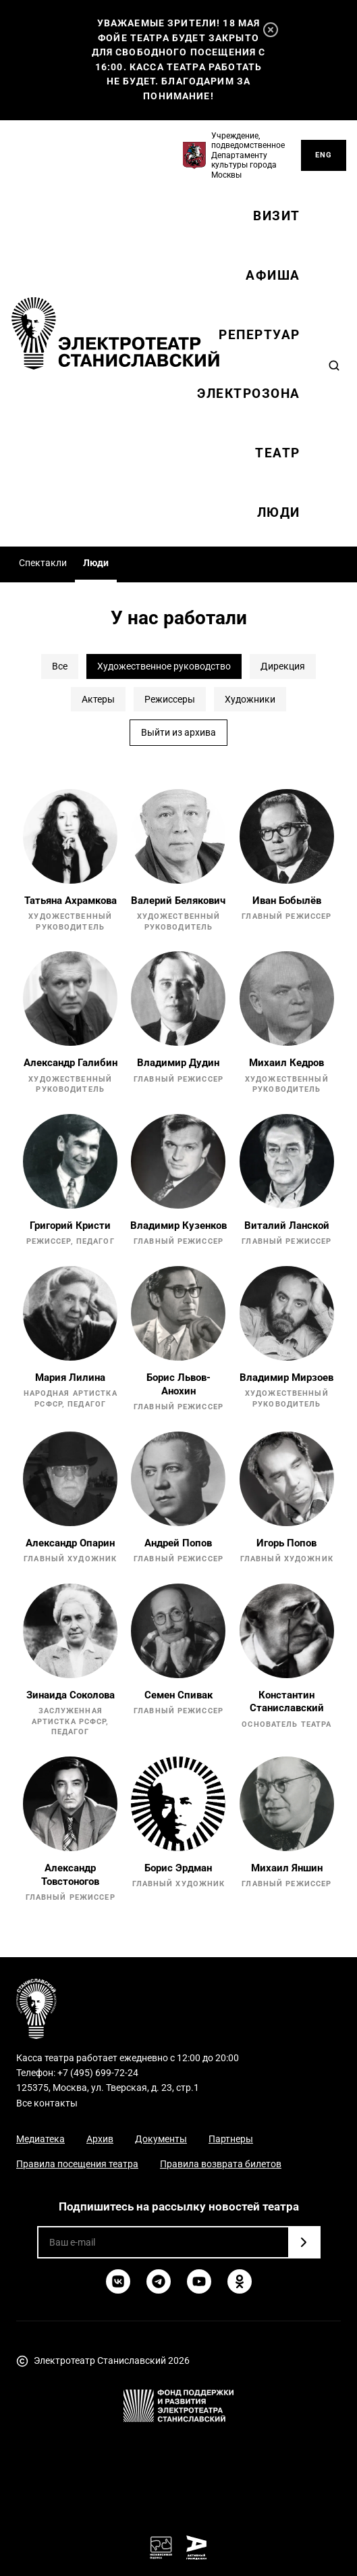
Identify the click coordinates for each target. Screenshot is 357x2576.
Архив (99, 2138)
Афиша (273, 275)
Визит (276, 216)
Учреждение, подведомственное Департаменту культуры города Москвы (248, 155)
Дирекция (282, 666)
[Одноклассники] (239, 2281)
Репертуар (259, 335)
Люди (278, 512)
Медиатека (40, 2138)
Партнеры (231, 2138)
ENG (323, 155)
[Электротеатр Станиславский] (115, 333)
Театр (277, 453)
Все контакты (47, 2103)
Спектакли (43, 563)
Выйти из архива (178, 732)
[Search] (334, 365)
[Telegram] (158, 2281)
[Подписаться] (303, 2242)
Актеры (98, 699)
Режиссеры (169, 699)
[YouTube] (199, 2281)
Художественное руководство (164, 666)
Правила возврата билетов (220, 2163)
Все (59, 666)
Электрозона (248, 393)
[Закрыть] (271, 30)
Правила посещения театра (77, 2163)
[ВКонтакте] (118, 2281)
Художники (250, 699)
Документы (161, 2138)
